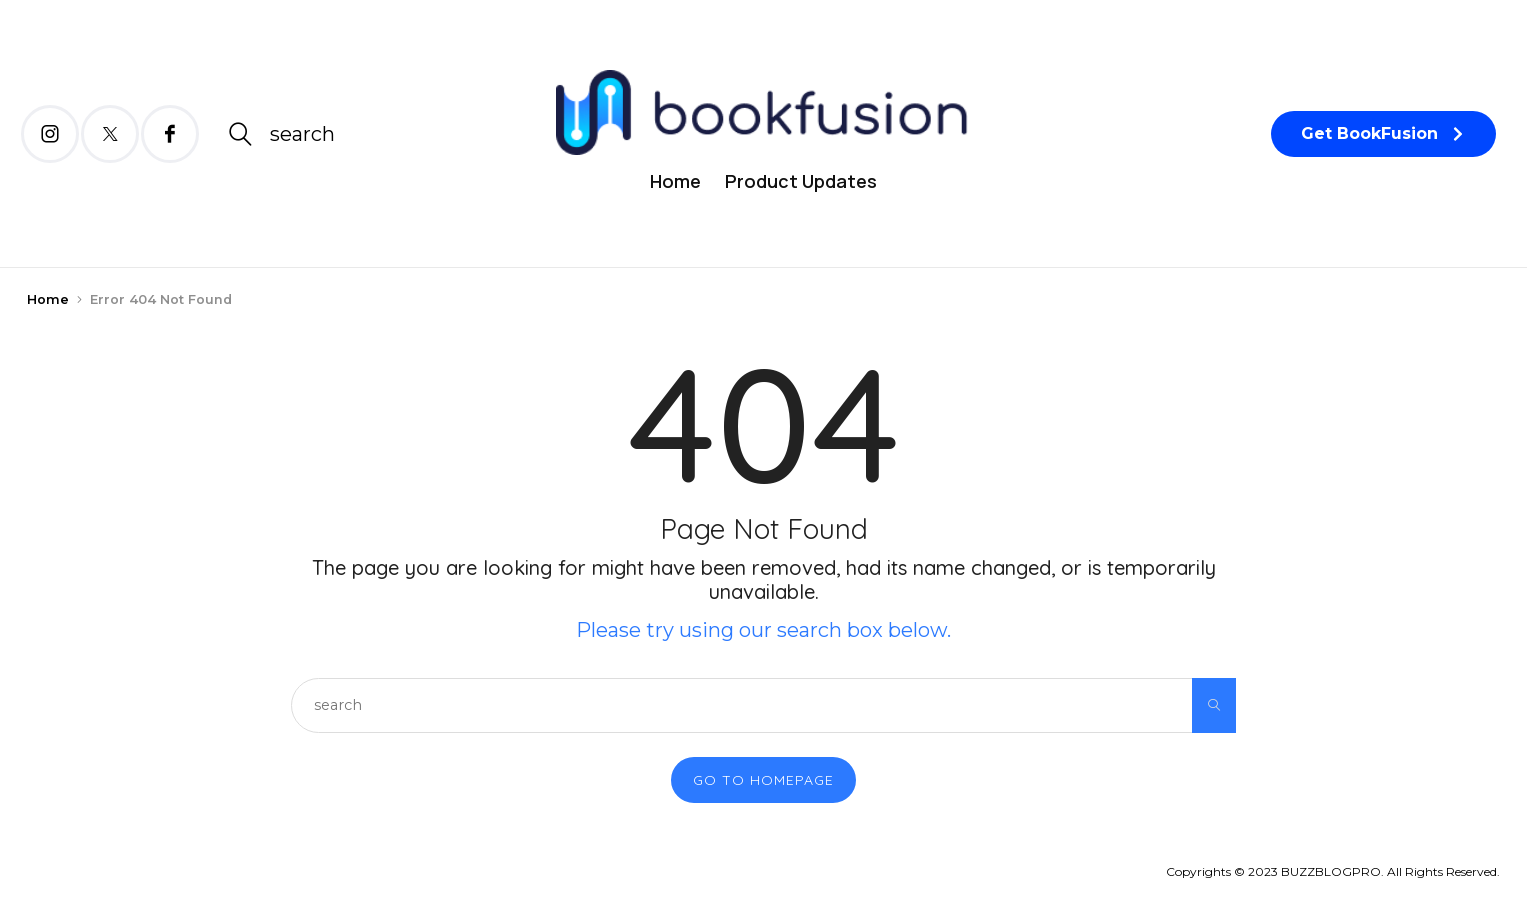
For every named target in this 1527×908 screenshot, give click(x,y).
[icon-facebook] (170, 134)
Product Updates (801, 181)
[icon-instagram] (50, 134)
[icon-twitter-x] (110, 134)
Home (675, 181)
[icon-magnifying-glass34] (281, 133)
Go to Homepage (763, 780)
